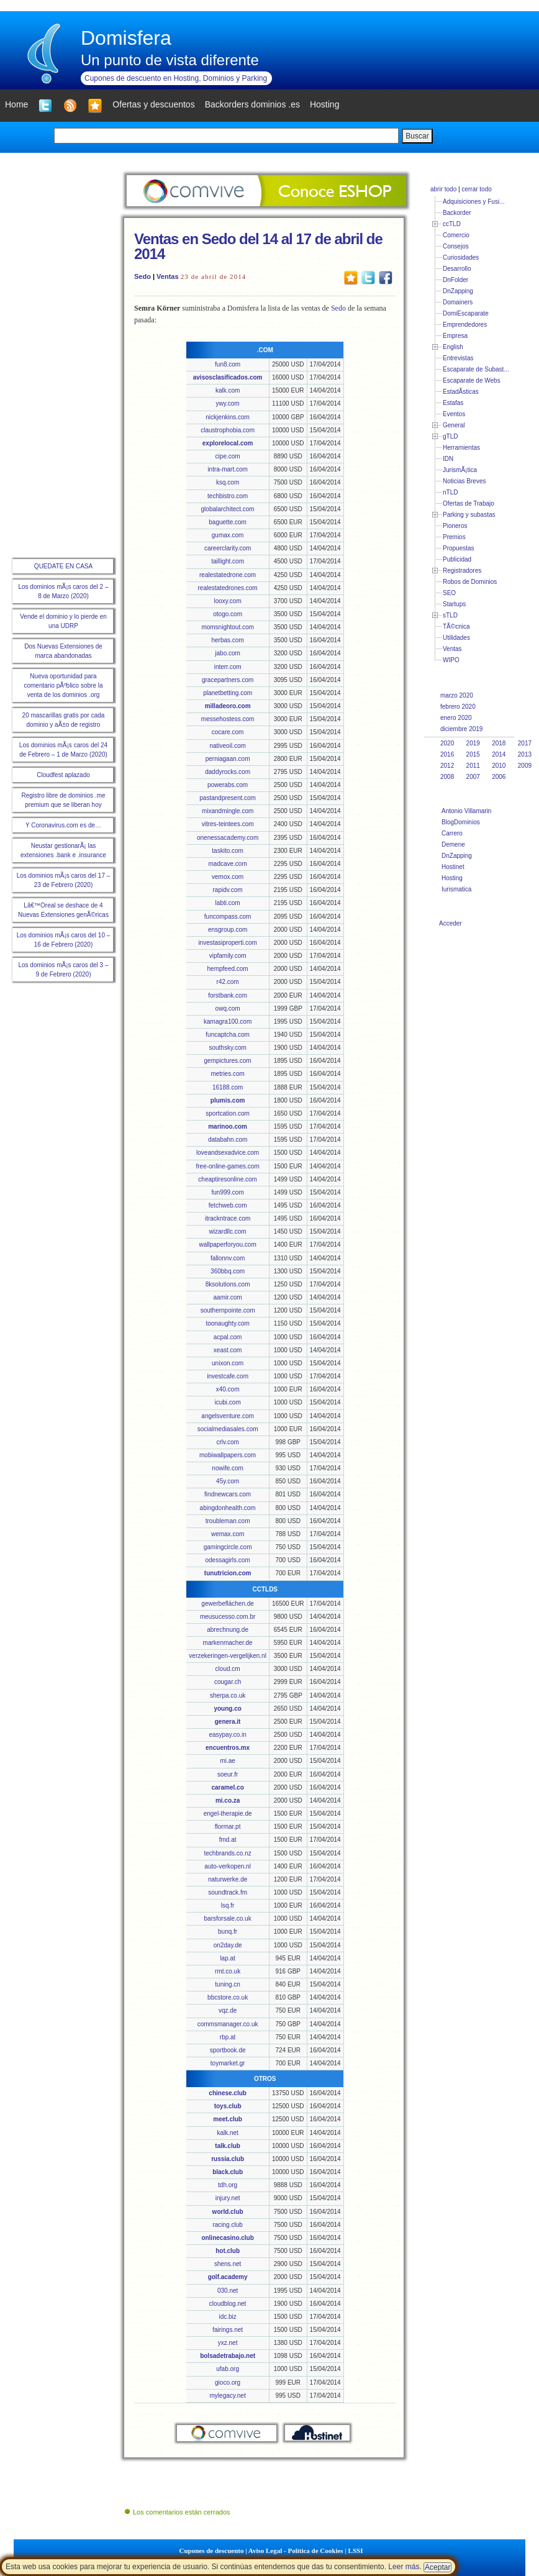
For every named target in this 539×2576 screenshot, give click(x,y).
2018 (498, 743)
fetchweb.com (228, 1205)
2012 (447, 765)
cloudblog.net (228, 2303)
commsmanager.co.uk (227, 2024)
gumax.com (228, 535)
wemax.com (227, 1534)
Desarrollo (457, 268)
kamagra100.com (227, 1021)
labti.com (227, 902)
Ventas (167, 276)
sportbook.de (228, 2050)
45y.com (227, 1481)
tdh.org (227, 2185)
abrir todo (443, 189)
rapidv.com (228, 889)
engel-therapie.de (228, 1813)
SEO (449, 592)
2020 (447, 743)
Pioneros (455, 525)
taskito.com (227, 850)
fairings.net (227, 2329)
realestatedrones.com (228, 588)
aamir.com (228, 1297)
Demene (453, 844)
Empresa (455, 335)
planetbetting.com (227, 693)
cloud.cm (227, 1668)
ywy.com (228, 403)
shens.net (227, 2263)
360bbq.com (228, 1271)
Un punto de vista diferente (170, 60)
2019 (473, 743)
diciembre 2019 (461, 729)
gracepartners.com (227, 679)
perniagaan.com (228, 758)
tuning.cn (227, 1984)
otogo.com (227, 614)
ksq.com (227, 482)
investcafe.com (227, 1376)
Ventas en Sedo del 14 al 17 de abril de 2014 (258, 246)
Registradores (462, 570)
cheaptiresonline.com (227, 1179)
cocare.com (228, 732)
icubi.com (227, 1402)
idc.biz (227, 2316)
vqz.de (228, 2010)
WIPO (451, 660)
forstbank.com (227, 995)
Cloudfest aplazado (63, 774)
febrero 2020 (458, 706)
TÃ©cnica (456, 626)
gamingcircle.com (228, 1547)
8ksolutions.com (228, 1284)
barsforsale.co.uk (227, 1918)
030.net (227, 2290)
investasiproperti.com (227, 942)
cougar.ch (227, 1681)
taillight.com (227, 561)
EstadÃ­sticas (461, 391)
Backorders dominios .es (252, 104)
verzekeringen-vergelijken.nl (227, 1655)
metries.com (227, 1073)
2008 (447, 776)
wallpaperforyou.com (227, 1244)
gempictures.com (227, 1060)
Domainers (458, 302)
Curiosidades (461, 257)
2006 (498, 776)
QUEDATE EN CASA (63, 566)
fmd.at (228, 1839)
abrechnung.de (227, 1629)
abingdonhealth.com (228, 1507)
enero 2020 (456, 717)
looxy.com (227, 601)
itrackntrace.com (227, 1218)
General (454, 425)
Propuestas (458, 548)
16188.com (227, 1087)
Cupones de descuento (211, 2550)
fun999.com (227, 1192)
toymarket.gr (228, 2063)
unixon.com (227, 1363)
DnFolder (455, 279)
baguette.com (228, 522)
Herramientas (461, 447)
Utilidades (456, 637)
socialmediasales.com (227, 1429)
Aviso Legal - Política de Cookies (295, 2550)
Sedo (142, 276)
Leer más (403, 2566)
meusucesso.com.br (227, 1616)
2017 (525, 743)
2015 (473, 754)
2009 (525, 765)
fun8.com (227, 364)
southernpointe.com (228, 1310)
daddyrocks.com (227, 771)
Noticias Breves (464, 481)
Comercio (456, 235)
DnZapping (458, 291)
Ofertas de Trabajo (468, 503)
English (453, 347)
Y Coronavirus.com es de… (63, 825)
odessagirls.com (227, 1560)
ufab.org (227, 2368)
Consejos (456, 246)
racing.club (227, 2224)
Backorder (457, 212)
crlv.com (227, 1442)
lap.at (227, 1958)
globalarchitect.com (228, 509)
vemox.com (227, 876)
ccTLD (452, 224)
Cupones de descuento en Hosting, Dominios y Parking (175, 78)
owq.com (227, 1008)
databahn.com (227, 1139)
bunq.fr (227, 1931)
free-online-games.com (227, 1166)
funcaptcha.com (228, 1034)
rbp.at (228, 2037)
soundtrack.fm (227, 1892)
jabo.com (227, 653)
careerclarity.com (227, 548)
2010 (498, 765)
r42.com (228, 981)
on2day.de (228, 1945)
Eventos (454, 414)
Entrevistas (458, 358)
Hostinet (453, 866)
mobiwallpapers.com (227, 1455)
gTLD (450, 436)
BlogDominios (461, 822)
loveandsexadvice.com (227, 1152)
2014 (498, 754)
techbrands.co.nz (227, 1853)
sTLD (450, 615)
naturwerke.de (227, 1879)
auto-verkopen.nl (227, 1866)
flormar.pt (228, 1826)
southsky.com (227, 1047)
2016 (447, 754)
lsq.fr (228, 1905)
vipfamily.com (228, 955)
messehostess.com (228, 719)
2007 (473, 776)
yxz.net (228, 2342)
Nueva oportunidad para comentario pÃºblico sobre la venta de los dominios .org (63, 685)
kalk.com (227, 390)
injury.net (227, 2198)
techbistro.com (227, 496)
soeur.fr (227, 1774)
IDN (448, 458)
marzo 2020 (456, 695)
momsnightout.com (227, 627)
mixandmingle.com (227, 811)
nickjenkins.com (228, 417)
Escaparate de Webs (471, 380)
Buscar (416, 136)
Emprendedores (465, 324)
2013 (525, 754)
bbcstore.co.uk (227, 1997)
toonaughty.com (227, 1323)
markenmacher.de (228, 1642)
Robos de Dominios (470, 581)
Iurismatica (456, 889)
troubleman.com (228, 1521)
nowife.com (227, 1468)
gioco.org (227, 2382)
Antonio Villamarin (466, 811)
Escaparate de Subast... (476, 369)
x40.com (228, 1389)
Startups (454, 604)
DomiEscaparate (466, 313)
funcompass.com (227, 916)
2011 (473, 765)
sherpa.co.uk (227, 1695)
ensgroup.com (227, 929)
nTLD (450, 492)
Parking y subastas (469, 514)
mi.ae (227, 1760)
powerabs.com (227, 784)
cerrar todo (476, 189)
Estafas (453, 402)
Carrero (452, 833)
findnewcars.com (227, 1494)
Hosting (452, 878)
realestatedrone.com (227, 574)
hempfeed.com (227, 968)
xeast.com (228, 1350)
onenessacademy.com (227, 837)
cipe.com (227, 456)
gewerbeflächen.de (227, 1603)
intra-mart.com (227, 469)
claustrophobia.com (228, 430)
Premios (454, 537)
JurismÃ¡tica (460, 470)
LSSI (355, 2550)
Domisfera (126, 38)
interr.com (228, 666)
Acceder (450, 923)
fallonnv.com (228, 1258)
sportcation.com (228, 1113)
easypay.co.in (227, 1734)
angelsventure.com (227, 1416)
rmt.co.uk (227, 1971)
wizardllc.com (228, 1231)
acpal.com (228, 1337)
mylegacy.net (228, 2395)
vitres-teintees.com (228, 824)
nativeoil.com (227, 745)
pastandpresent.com (227, 797)
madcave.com (227, 863)
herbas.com (227, 640)
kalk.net (227, 2132)
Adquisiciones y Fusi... (474, 201)
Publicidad (457, 559)
